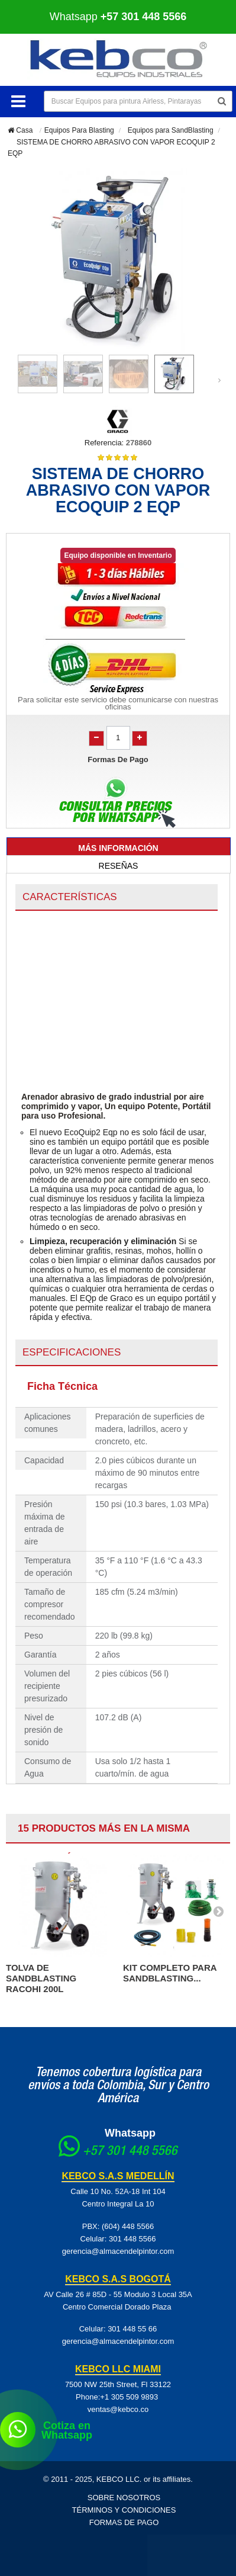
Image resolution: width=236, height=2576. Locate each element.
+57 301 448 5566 (130, 2152)
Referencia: (104, 442)
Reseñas (118, 866)
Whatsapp (118, 17)
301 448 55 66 (132, 2328)
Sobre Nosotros (124, 2497)
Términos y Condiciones (124, 2510)
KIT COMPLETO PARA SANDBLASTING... (169, 1972)
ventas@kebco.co (118, 2409)
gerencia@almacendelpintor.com (118, 2251)
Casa (20, 130)
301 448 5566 (132, 2238)
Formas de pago (124, 2522)
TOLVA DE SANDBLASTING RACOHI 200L (41, 1978)
